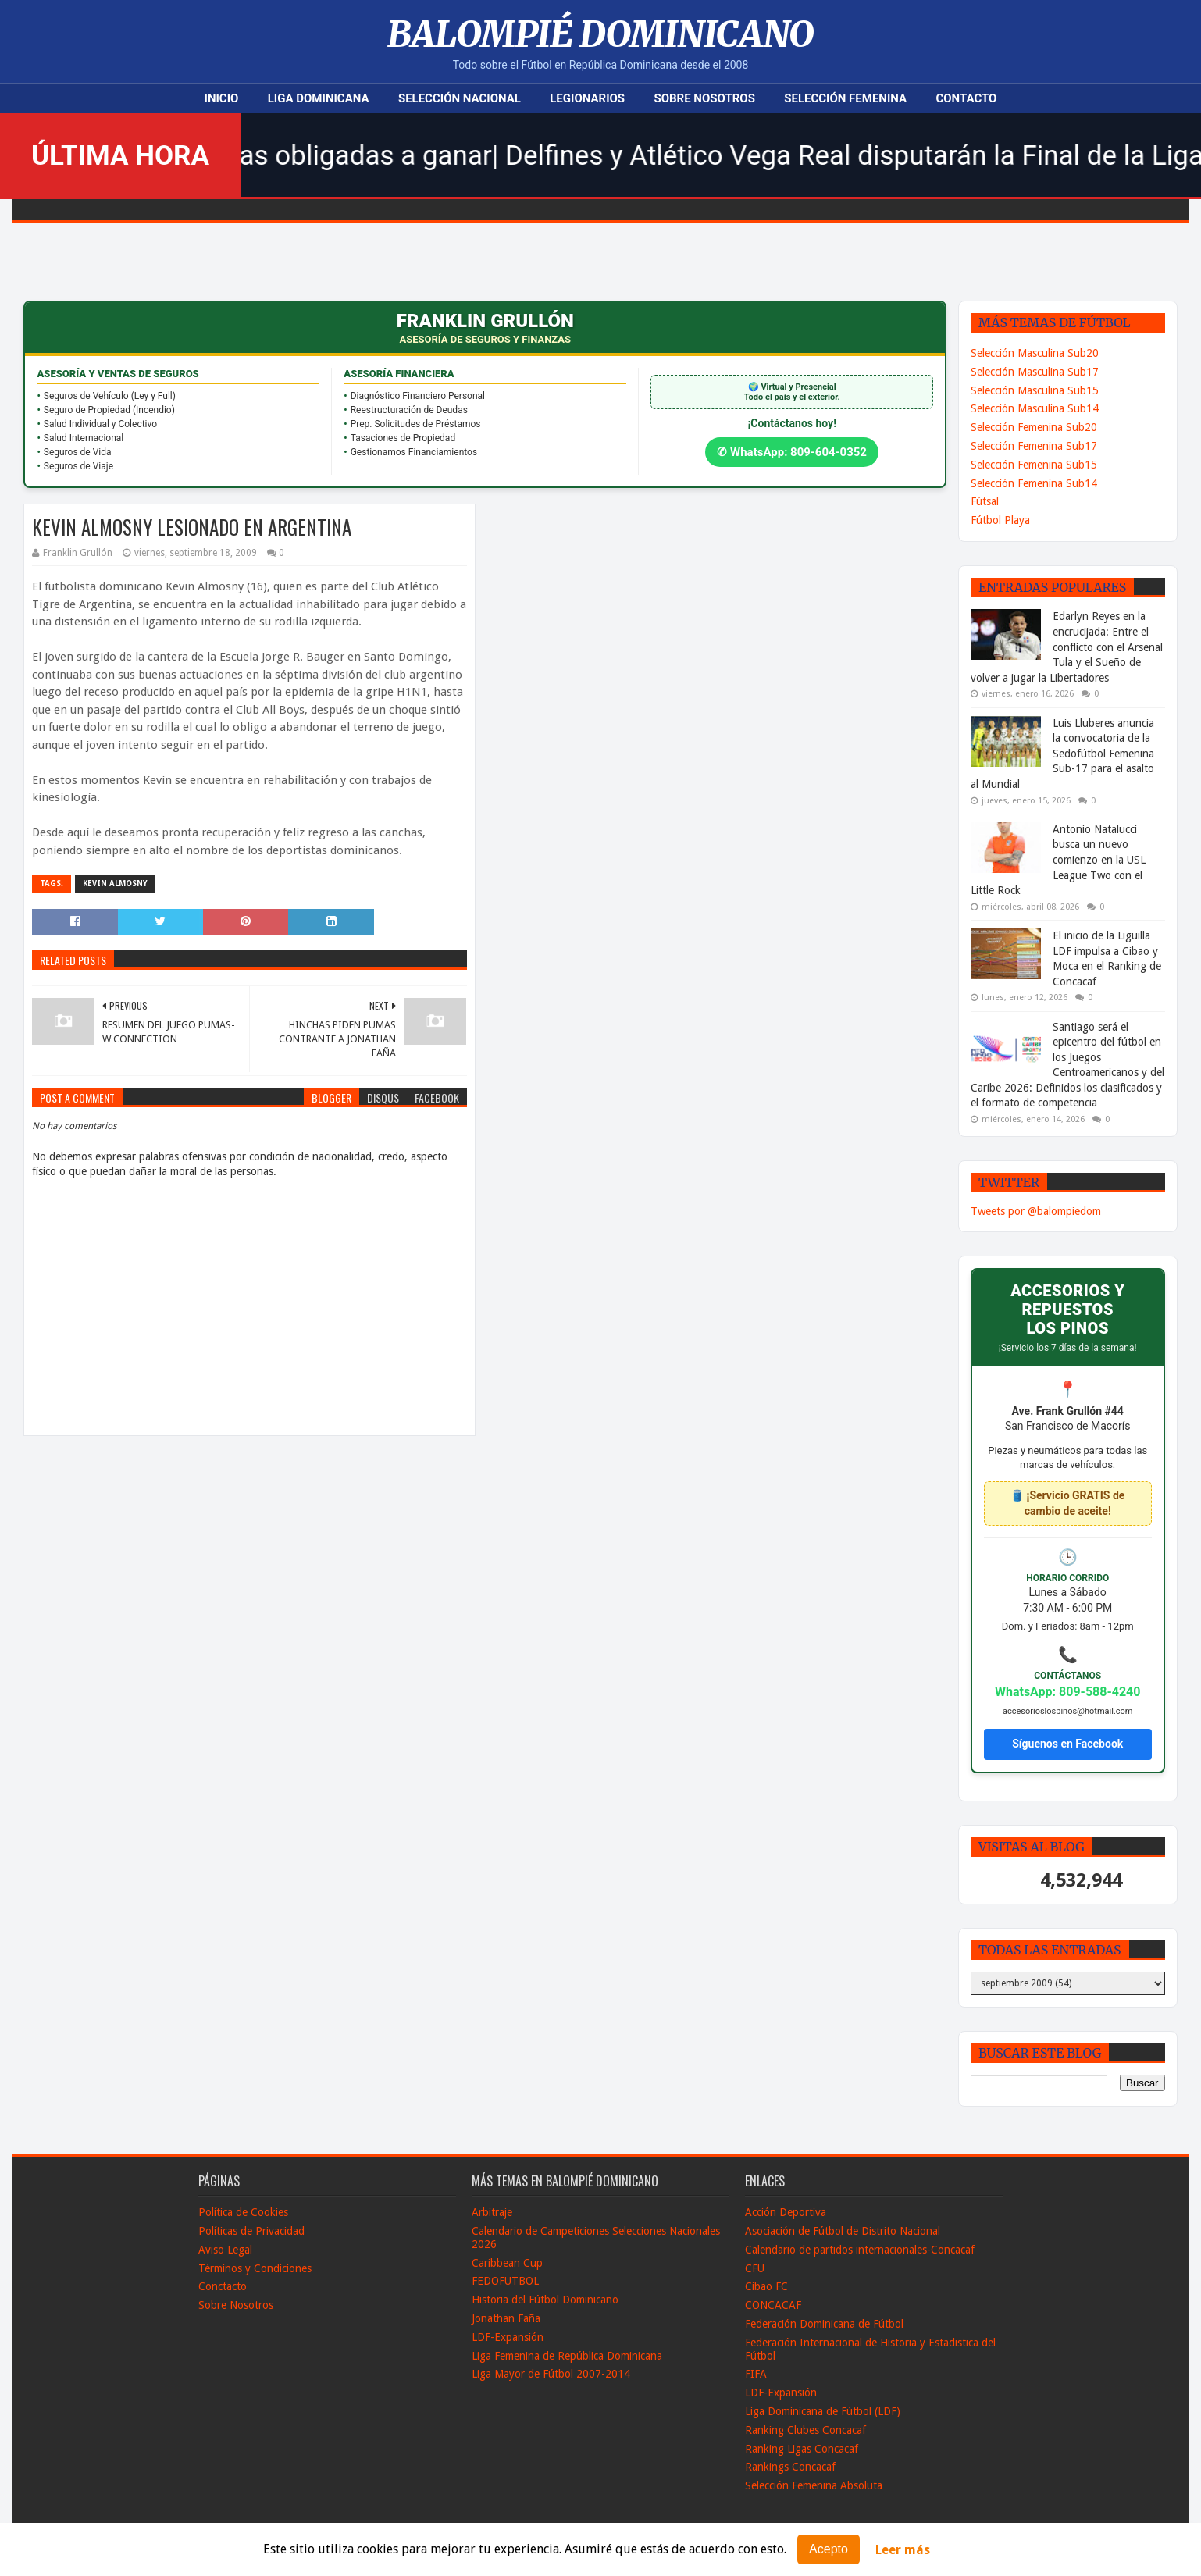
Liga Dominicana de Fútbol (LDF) (822, 2411)
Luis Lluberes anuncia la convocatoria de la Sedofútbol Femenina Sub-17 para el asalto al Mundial (1062, 753)
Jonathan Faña (506, 2318)
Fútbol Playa (1000, 520)
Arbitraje (492, 2212)
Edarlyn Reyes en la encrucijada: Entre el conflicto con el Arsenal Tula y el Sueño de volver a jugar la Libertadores (1067, 646)
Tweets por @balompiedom (1036, 1211)
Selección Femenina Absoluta (813, 2485)
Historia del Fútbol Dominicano (545, 2299)
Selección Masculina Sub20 (1035, 353)
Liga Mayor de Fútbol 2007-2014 (551, 2374)
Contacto (965, 98)
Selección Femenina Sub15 (1034, 464)
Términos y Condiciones (255, 2268)
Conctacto (222, 2286)
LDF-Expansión (507, 2337)
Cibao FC (766, 2286)
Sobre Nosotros (704, 98)
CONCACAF (773, 2305)
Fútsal (985, 501)
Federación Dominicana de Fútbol (824, 2324)
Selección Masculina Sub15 (1035, 390)
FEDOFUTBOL (505, 2281)
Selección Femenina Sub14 (1034, 483)
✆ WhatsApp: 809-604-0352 (792, 452)
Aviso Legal (225, 2249)
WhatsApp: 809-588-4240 (1068, 1691)
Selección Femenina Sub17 (1034, 446)
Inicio (222, 98)
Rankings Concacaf (790, 2466)
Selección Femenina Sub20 (1034, 427)
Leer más (902, 2549)
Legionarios (587, 98)
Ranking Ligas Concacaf (801, 2448)
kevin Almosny (115, 883)
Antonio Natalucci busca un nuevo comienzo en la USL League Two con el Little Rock (1058, 859)
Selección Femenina (845, 98)
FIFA (756, 2374)
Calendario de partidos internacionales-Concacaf (860, 2249)
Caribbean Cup (507, 2263)
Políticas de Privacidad (251, 2231)
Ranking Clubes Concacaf (805, 2430)
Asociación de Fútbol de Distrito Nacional (842, 2231)
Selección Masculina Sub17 (1035, 371)
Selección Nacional (459, 98)
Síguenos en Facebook (1067, 1743)
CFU (754, 2268)
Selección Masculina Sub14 (1035, 408)
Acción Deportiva (785, 2212)
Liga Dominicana (318, 98)
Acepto (828, 2549)
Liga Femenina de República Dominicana (567, 2356)
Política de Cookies (243, 2212)
